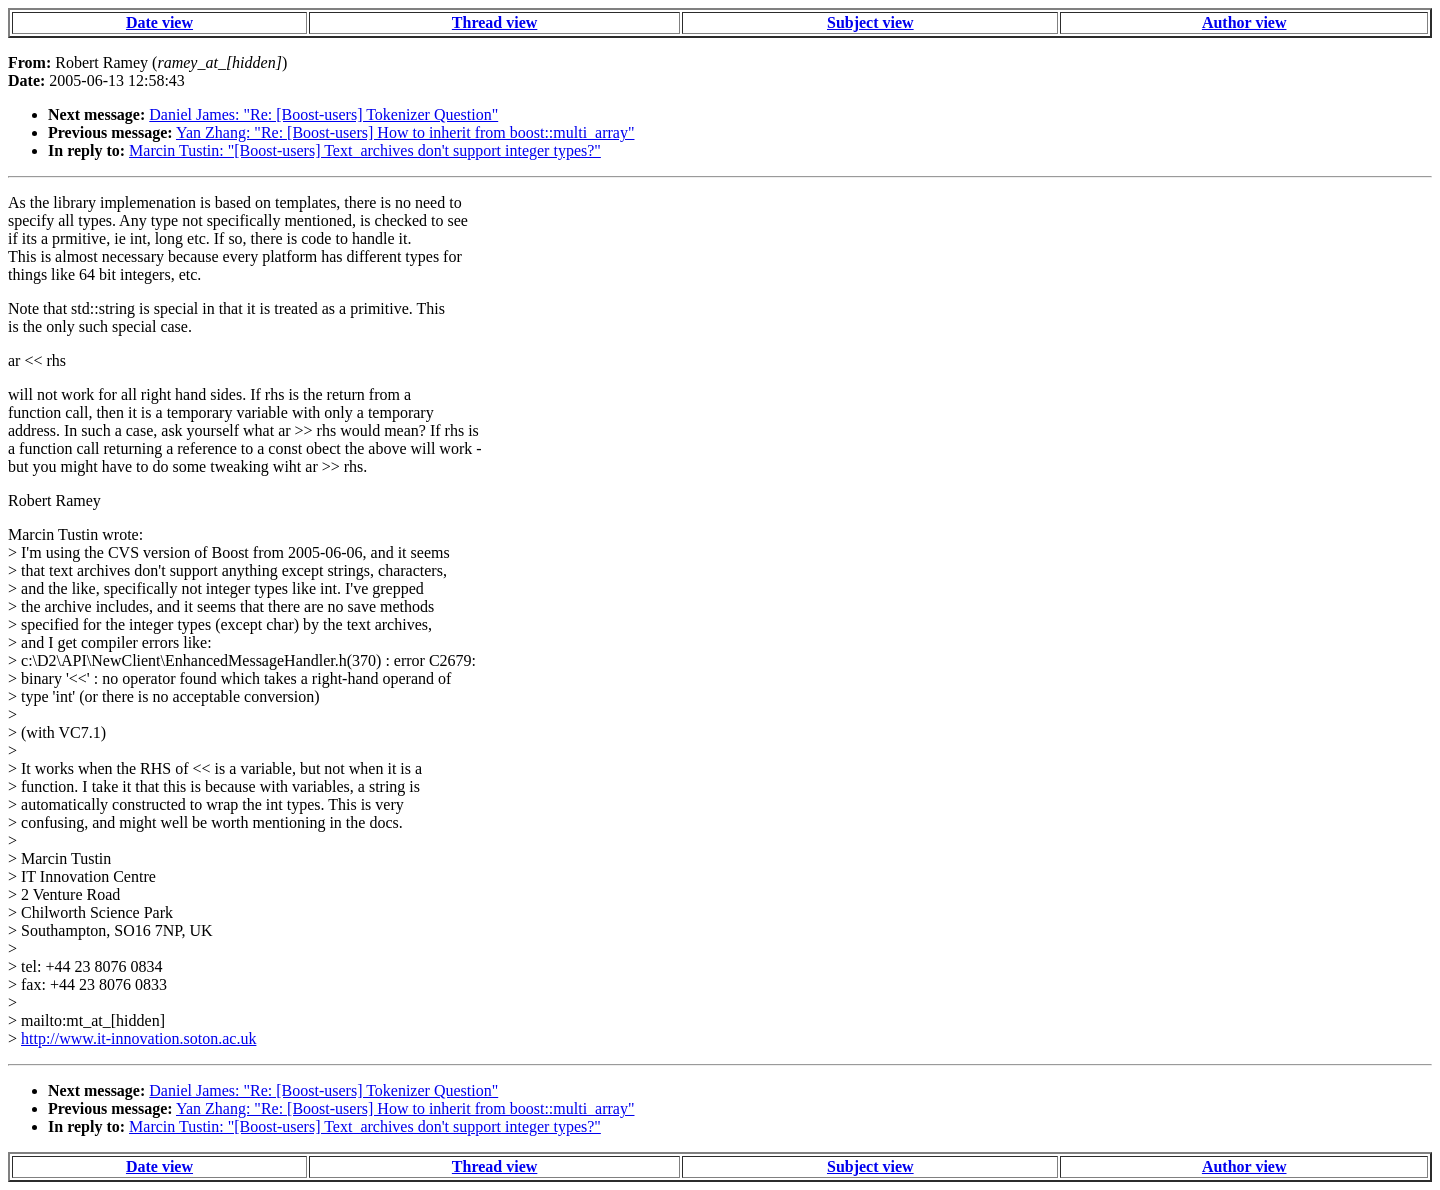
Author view (1244, 22)
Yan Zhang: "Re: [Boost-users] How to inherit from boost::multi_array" (405, 132)
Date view (159, 22)
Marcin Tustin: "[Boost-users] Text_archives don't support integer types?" (365, 150)
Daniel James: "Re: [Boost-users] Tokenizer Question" (323, 114)
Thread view (494, 22)
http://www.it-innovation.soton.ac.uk (138, 1038)
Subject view (870, 22)
